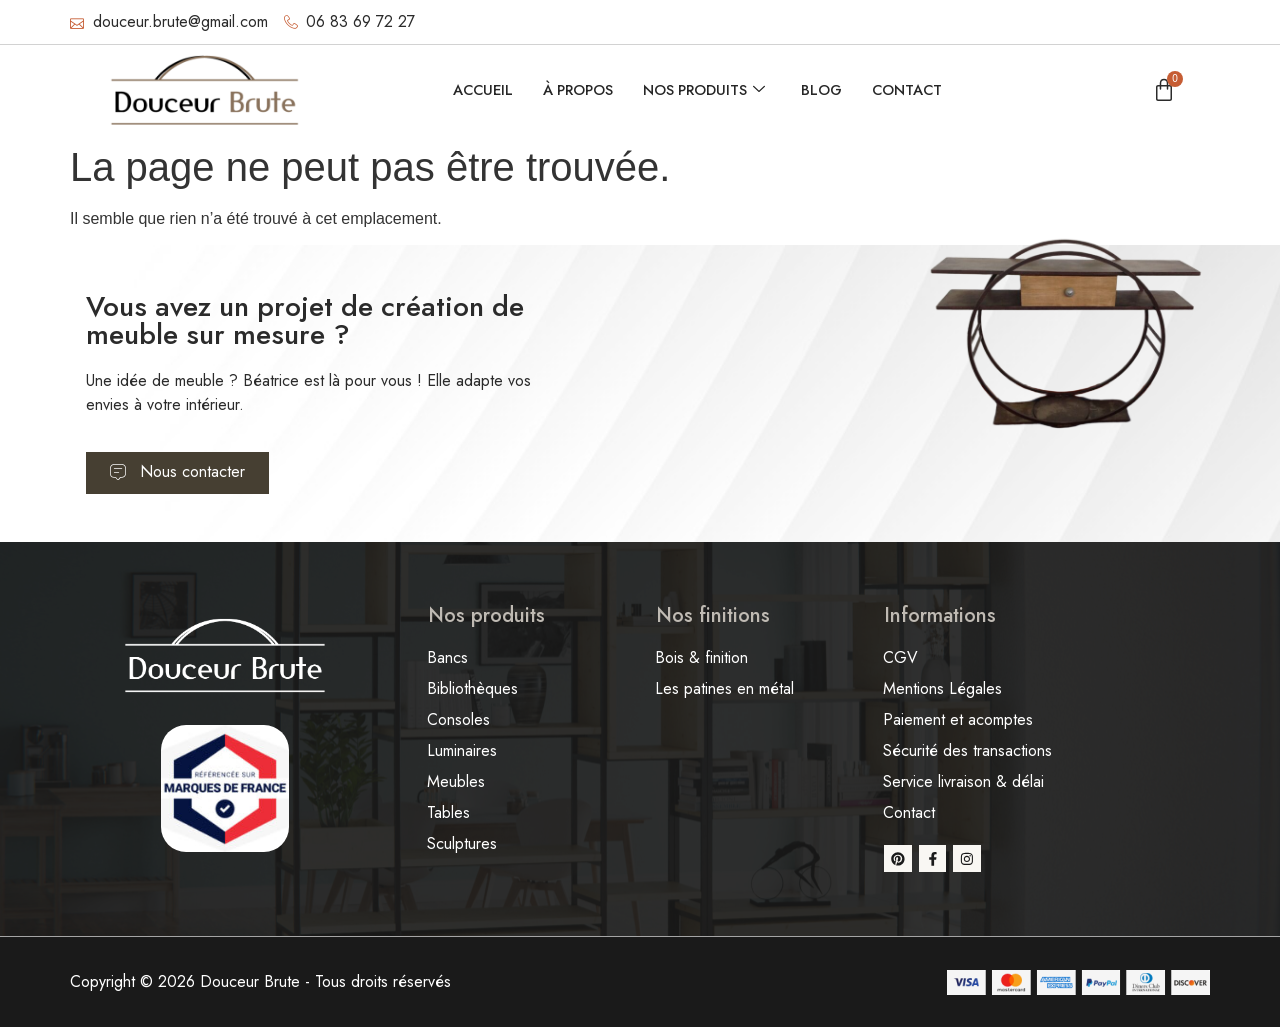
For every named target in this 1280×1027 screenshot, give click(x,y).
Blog (825, 90)
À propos (575, 90)
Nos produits (705, 90)
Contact (912, 90)
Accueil (476, 90)
